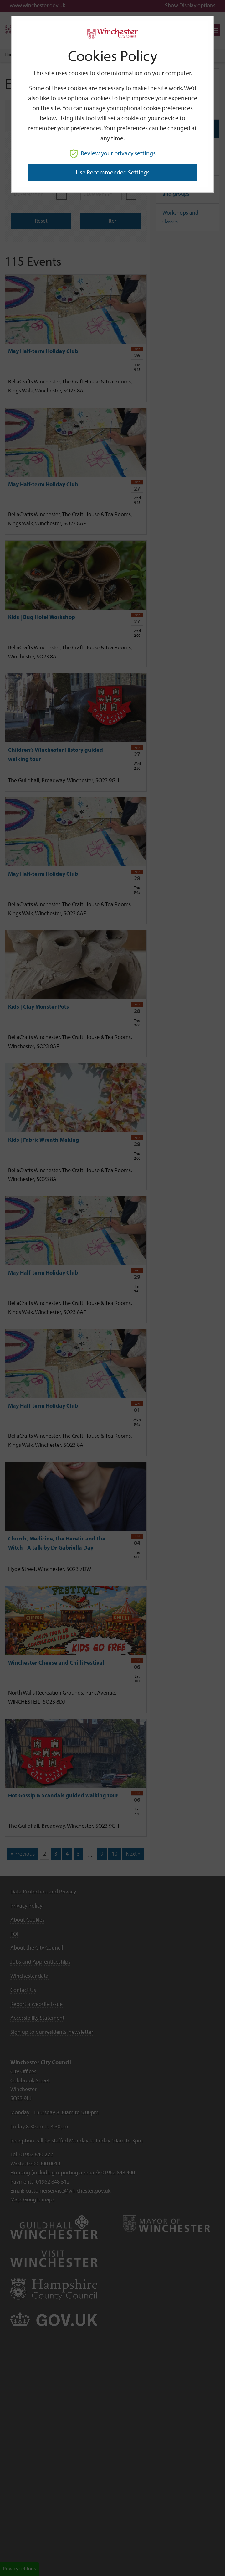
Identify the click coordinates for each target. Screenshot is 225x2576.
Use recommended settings (113, 172)
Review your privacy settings (113, 153)
